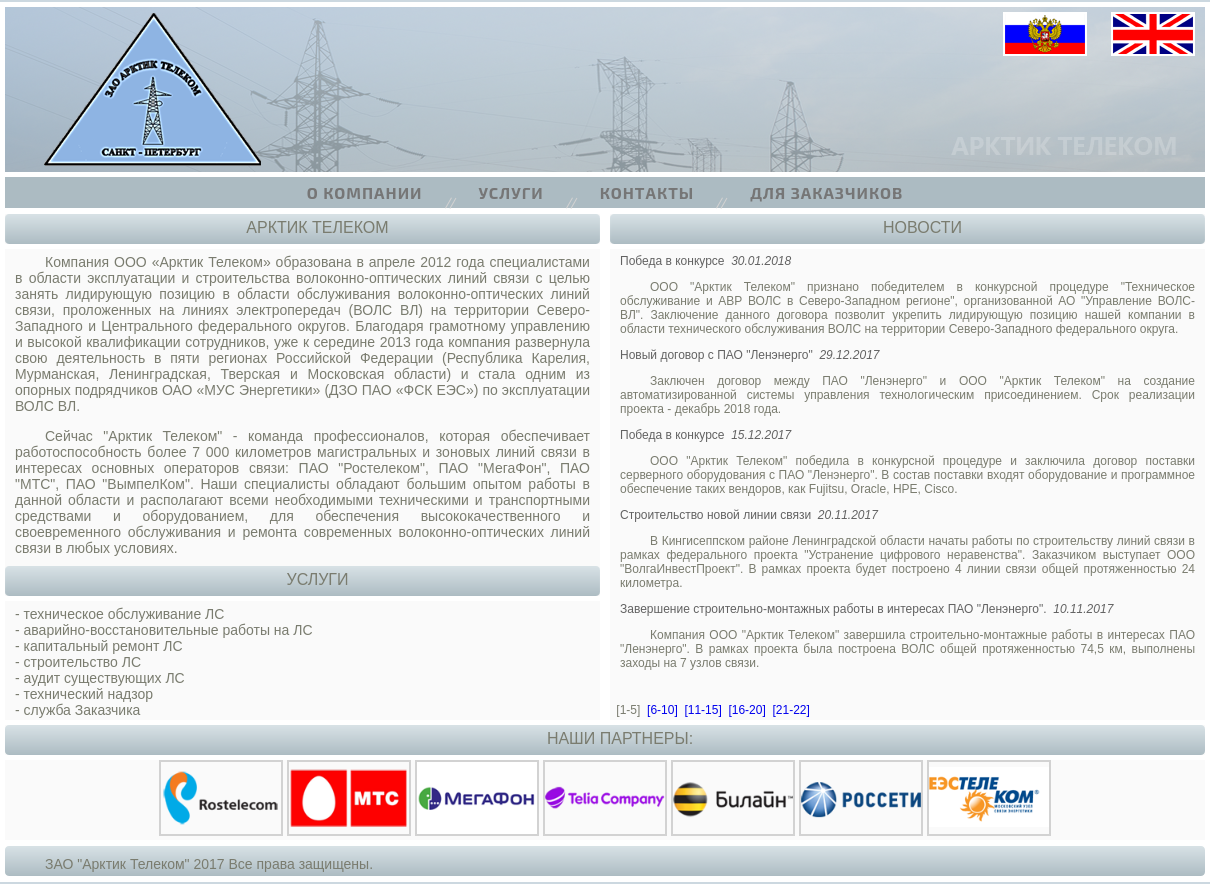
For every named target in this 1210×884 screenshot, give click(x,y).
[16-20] (746, 710)
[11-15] (702, 710)
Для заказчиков (826, 192)
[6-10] (662, 710)
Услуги (511, 192)
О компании (365, 192)
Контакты (647, 192)
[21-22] (790, 710)
